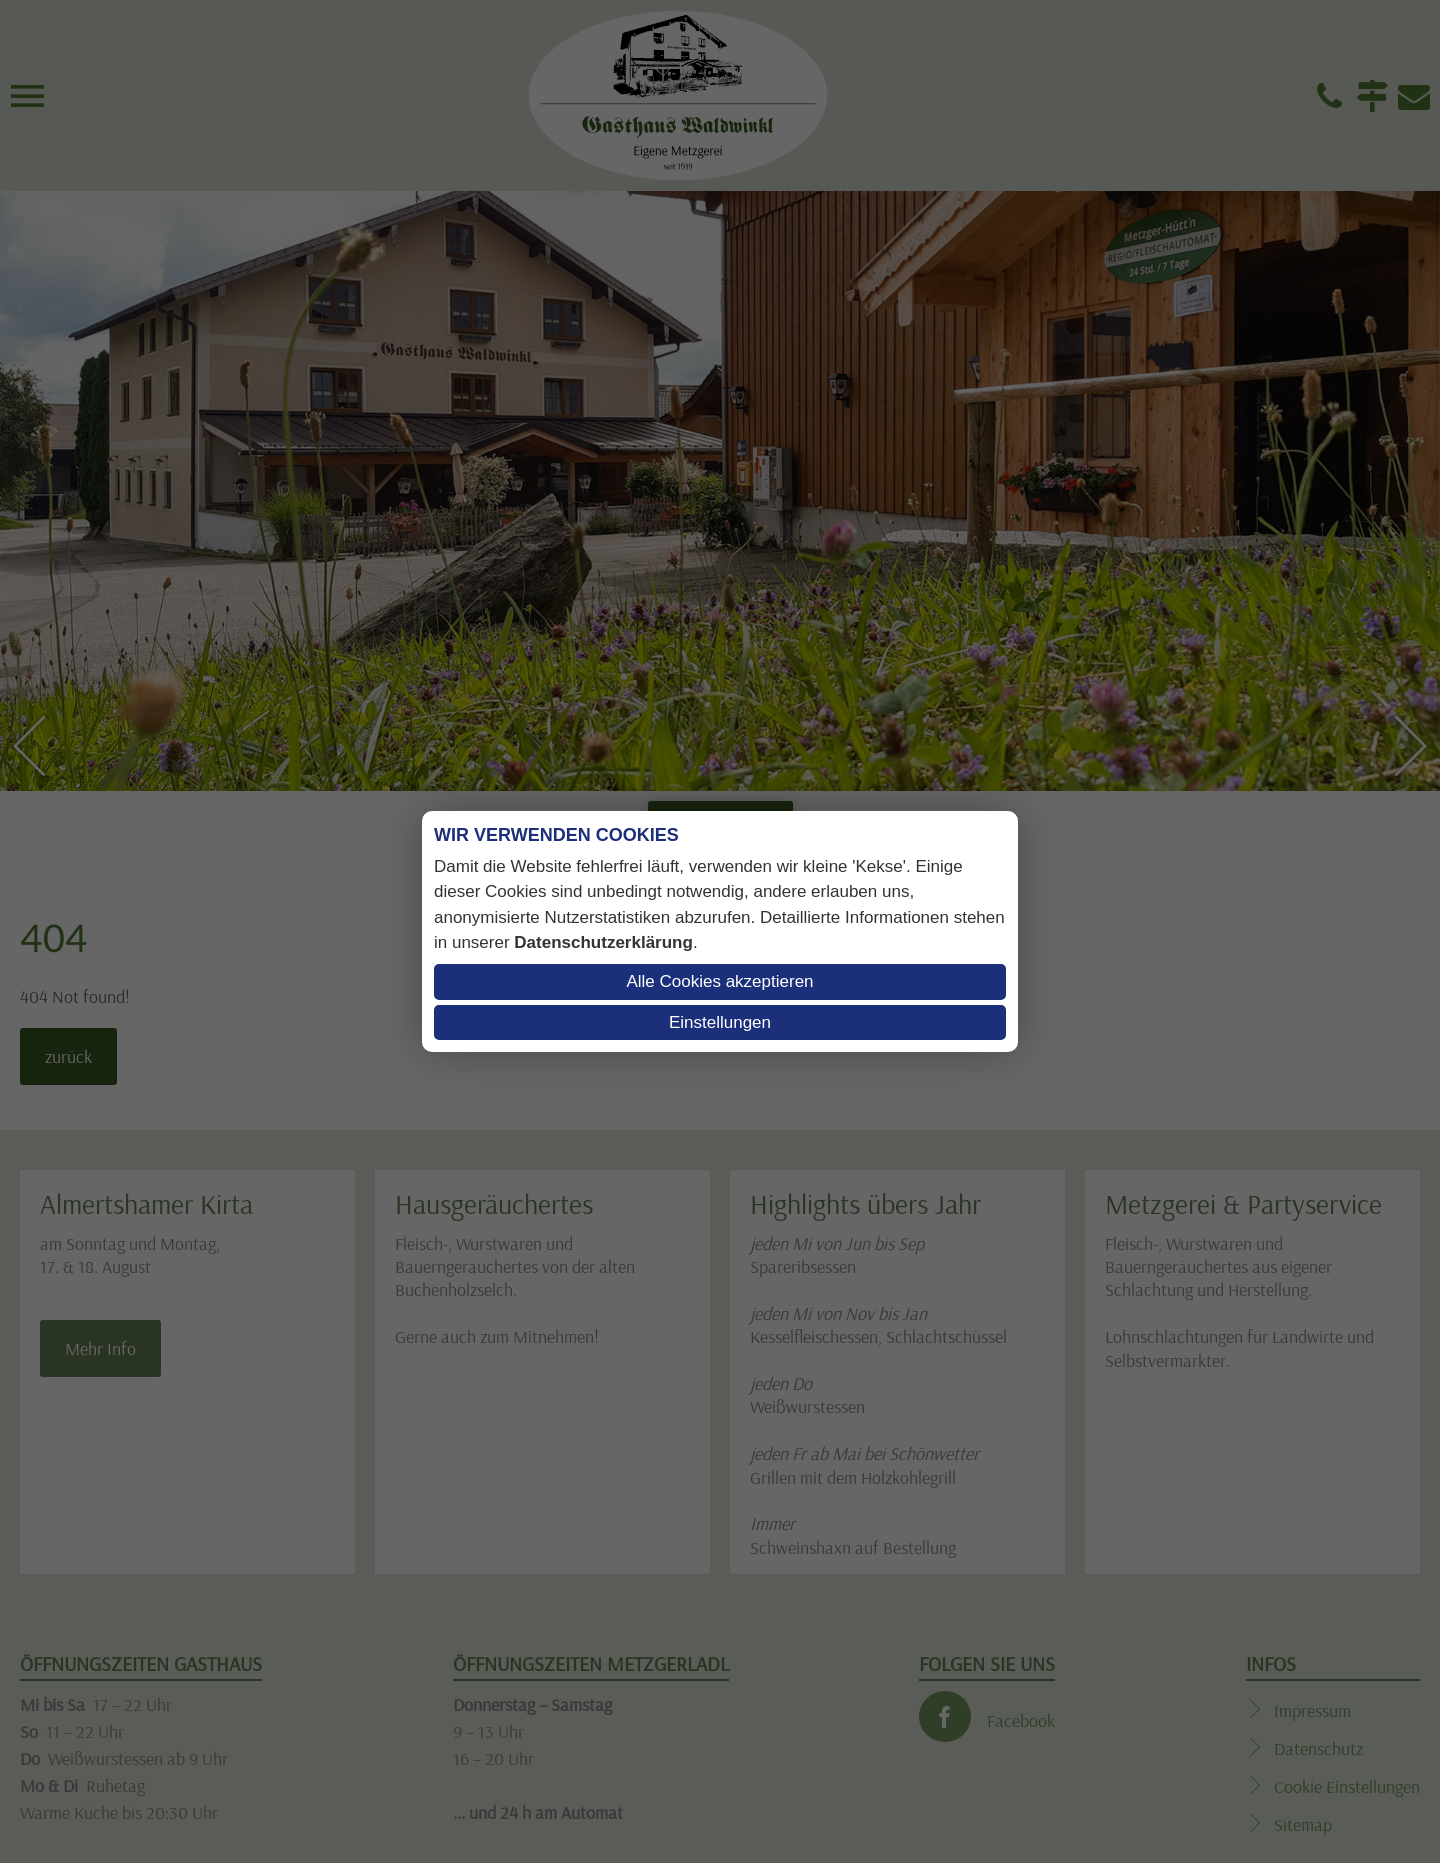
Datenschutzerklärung (603, 942)
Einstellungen (720, 1022)
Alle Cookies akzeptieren (719, 981)
